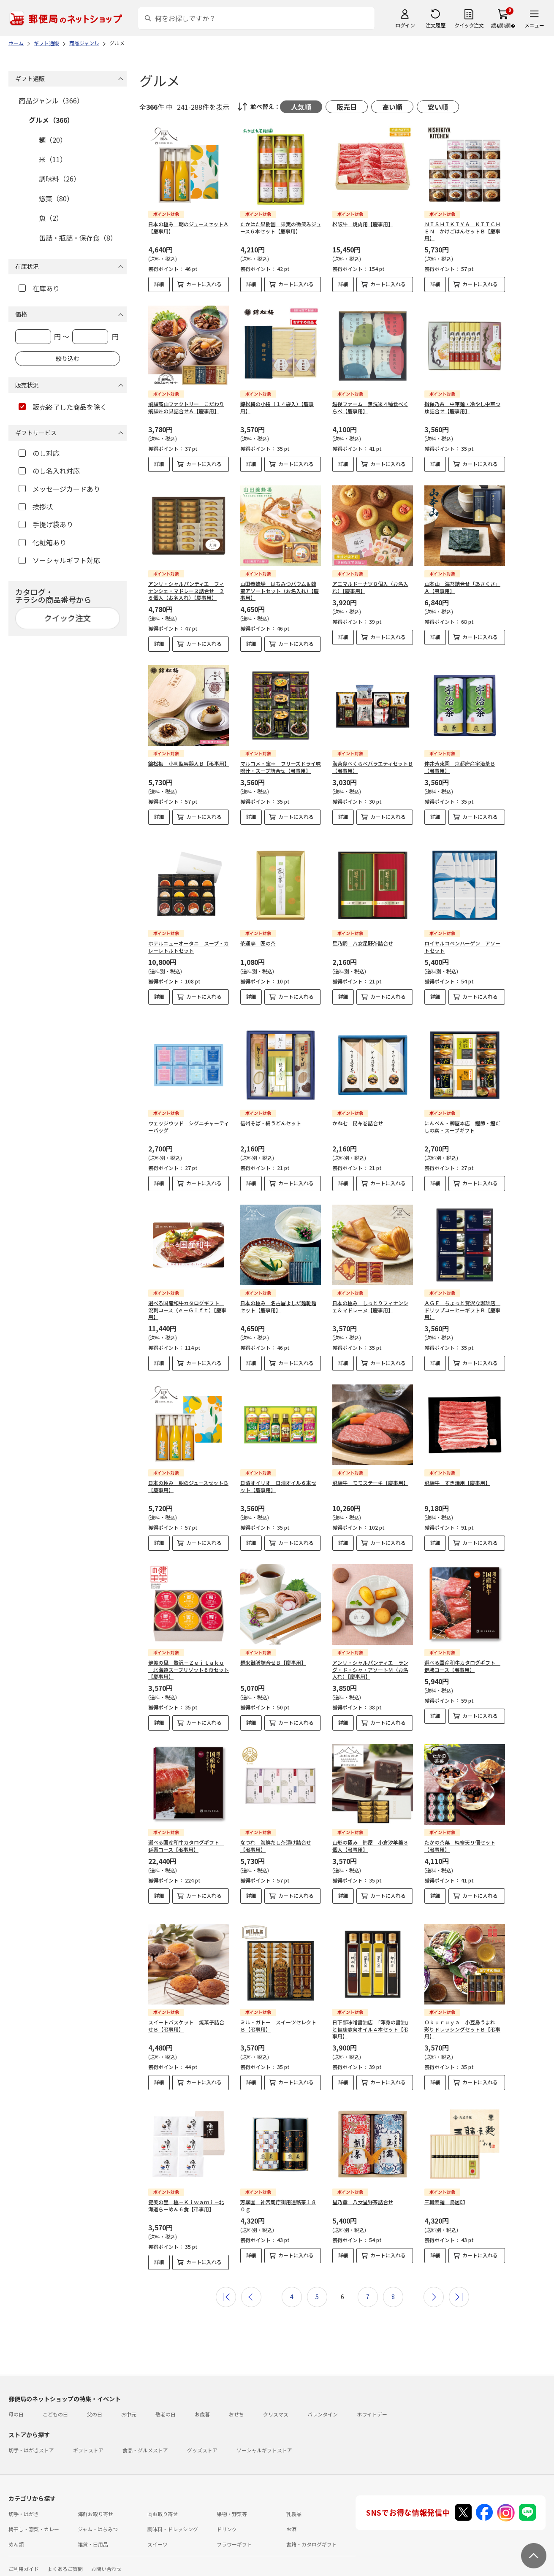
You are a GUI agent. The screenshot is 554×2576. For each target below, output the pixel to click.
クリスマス (275, 2407)
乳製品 (293, 2507)
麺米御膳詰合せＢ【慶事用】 (273, 1655)
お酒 (291, 2522)
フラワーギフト (234, 2537)
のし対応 (39, 453)
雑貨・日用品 (93, 2537)
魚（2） (51, 218)
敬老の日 (165, 2407)
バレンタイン (322, 2407)
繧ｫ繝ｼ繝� (503, 25)
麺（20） (53, 140)
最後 (459, 2290)
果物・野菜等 (232, 2507)
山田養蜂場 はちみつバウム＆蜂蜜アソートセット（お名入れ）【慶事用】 (279, 590)
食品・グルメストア (145, 2443)
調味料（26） (59, 178)
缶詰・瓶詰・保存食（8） (78, 238)
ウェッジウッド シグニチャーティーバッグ (188, 1120)
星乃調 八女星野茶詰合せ (362, 943)
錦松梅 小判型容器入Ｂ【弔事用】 (188, 763)
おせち (236, 2407)
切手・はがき (23, 2507)
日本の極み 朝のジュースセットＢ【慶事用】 (188, 1479)
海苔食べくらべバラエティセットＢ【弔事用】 (372, 767)
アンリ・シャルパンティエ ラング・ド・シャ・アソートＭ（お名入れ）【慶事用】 (370, 1663)
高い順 (392, 107)
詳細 (159, 283)
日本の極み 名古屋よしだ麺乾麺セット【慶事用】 (278, 1299)
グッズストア (202, 2443)
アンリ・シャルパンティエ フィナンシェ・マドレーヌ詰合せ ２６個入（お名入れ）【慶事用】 (186, 590)
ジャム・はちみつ (98, 2522)
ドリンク (227, 2522)
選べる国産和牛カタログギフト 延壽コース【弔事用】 (186, 1839)
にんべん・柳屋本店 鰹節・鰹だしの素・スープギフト (462, 1120)
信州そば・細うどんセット (270, 1116)
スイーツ (157, 2537)
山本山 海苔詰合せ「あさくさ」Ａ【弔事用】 (462, 587)
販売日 (347, 107)
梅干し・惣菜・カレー (33, 2522)
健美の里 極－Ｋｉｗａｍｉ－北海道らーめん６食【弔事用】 (186, 2198)
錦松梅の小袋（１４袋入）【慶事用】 (277, 407)
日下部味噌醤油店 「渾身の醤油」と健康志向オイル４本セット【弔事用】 (371, 2022)
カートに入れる (204, 283)
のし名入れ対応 (49, 471)
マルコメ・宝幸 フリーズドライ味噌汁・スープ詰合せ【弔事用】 (280, 767)
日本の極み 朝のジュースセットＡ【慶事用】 (188, 227)
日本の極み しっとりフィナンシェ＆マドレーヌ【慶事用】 (370, 1299)
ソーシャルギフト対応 (59, 560)
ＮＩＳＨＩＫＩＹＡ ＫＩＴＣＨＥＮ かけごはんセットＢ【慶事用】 (462, 231)
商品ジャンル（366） (51, 100)
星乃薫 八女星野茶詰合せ (362, 2195)
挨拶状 (36, 506)
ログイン (405, 25)
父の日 (94, 2407)
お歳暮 (202, 2407)
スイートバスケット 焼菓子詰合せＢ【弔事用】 (186, 2019)
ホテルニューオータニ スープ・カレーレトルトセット (188, 947)
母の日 (16, 2407)
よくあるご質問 (65, 2561)
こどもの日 (55, 2407)
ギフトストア (88, 2443)
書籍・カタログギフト (311, 2537)
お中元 (128, 2407)
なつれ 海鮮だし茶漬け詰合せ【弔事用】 (275, 1839)
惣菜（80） (56, 198)
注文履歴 (435, 25)
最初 (226, 2290)
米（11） (53, 159)
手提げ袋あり (46, 524)
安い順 (438, 107)
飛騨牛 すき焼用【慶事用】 (457, 1475)
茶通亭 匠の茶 (258, 943)
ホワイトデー (372, 2407)
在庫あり (39, 288)
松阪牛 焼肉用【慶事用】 (362, 224)
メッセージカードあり (59, 489)
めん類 (16, 2537)
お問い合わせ (106, 2561)
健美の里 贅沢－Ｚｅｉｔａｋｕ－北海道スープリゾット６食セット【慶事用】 (188, 1663)
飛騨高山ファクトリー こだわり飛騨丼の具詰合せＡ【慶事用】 (186, 407)
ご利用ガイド (23, 2561)
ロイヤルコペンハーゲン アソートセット (462, 947)
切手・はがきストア (31, 2443)
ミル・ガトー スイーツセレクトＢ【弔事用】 (278, 2019)
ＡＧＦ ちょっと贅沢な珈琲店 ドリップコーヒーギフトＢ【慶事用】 (462, 1303)
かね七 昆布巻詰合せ (357, 1116)
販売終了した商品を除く (63, 407)
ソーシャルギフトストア (264, 2443)
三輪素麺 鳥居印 (444, 2195)
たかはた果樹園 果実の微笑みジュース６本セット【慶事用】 (280, 227)
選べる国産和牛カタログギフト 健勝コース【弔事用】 (462, 1659)
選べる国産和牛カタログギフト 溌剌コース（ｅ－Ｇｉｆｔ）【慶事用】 (187, 1303)
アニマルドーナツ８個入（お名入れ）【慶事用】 (370, 587)
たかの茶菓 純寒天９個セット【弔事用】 (459, 1839)
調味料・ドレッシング (172, 2522)
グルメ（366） (51, 120)
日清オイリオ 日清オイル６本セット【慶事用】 (278, 1479)
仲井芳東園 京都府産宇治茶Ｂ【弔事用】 (459, 767)
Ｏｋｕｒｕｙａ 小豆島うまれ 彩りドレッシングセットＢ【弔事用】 (462, 2022)
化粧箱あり (42, 542)
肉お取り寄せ (162, 2507)
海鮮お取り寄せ (95, 2507)
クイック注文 (468, 25)
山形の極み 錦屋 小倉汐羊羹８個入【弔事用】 (370, 1839)
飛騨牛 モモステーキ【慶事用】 (370, 1475)
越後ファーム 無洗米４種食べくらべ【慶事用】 (370, 407)
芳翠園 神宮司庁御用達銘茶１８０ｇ (278, 2198)
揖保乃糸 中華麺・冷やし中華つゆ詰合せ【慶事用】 (462, 407)
